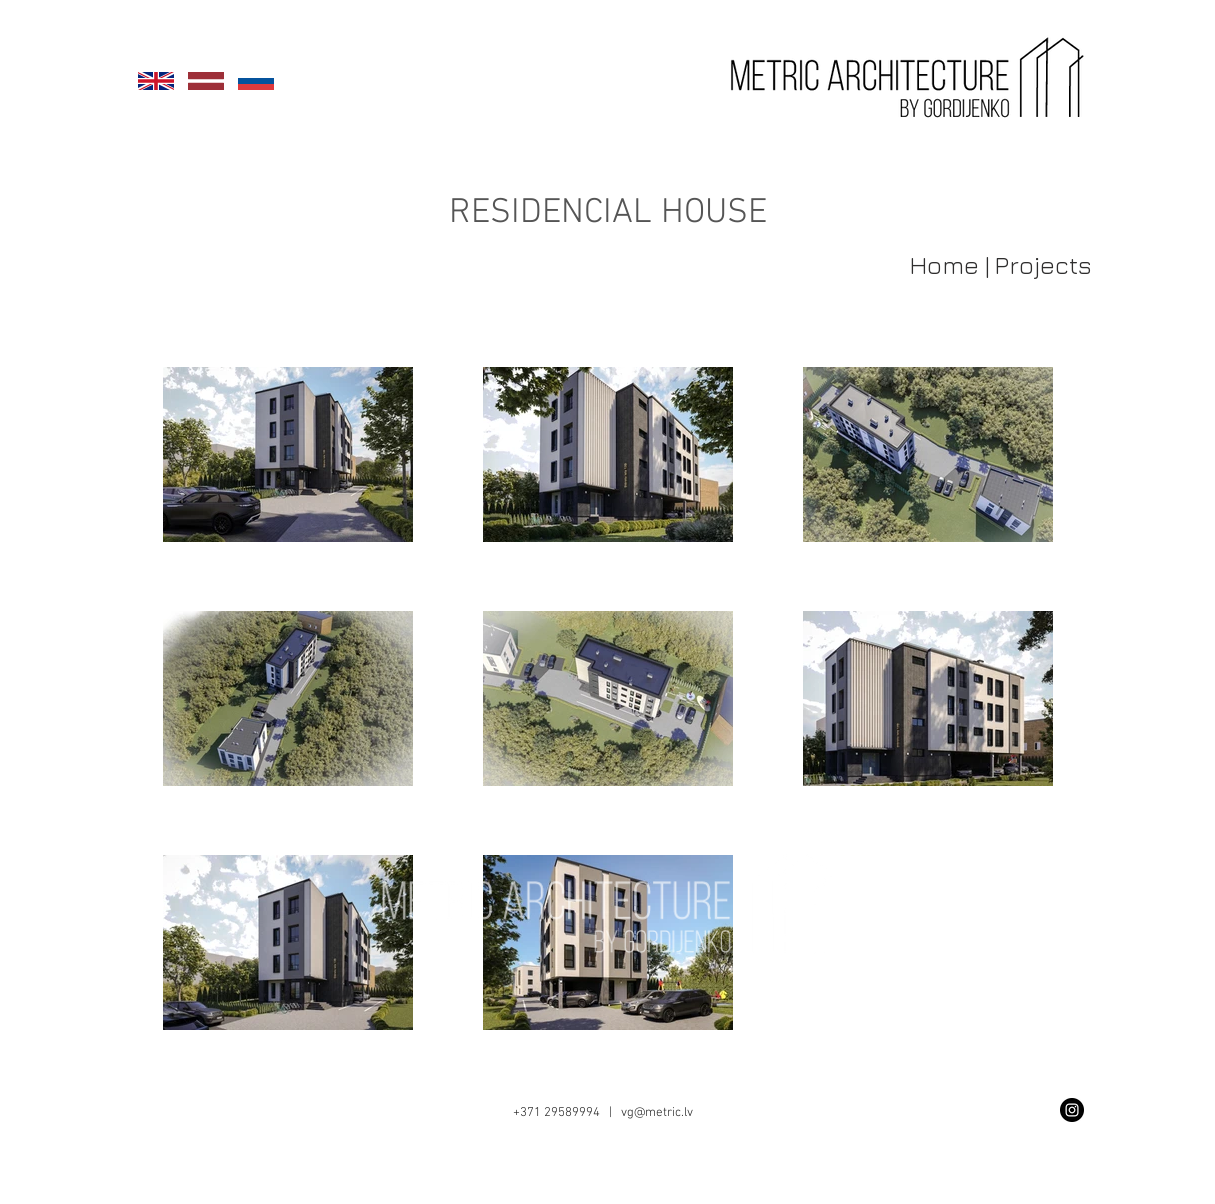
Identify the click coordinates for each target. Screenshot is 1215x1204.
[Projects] (1043, 264)
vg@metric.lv (657, 1113)
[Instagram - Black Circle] (1072, 1110)
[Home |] (938, 264)
